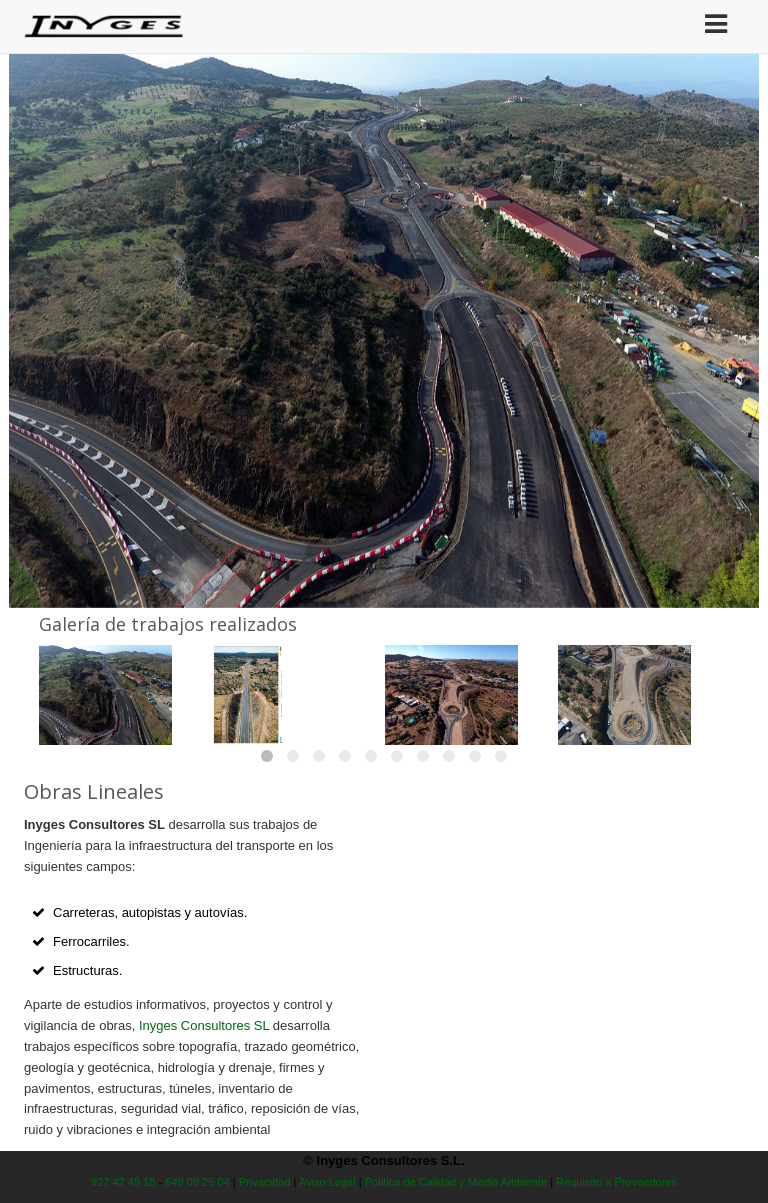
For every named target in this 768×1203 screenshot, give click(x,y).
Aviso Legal (327, 1182)
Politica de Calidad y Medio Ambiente (456, 1182)
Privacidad (265, 1182)
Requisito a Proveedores (616, 1182)
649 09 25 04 (197, 1182)
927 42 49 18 (123, 1182)
